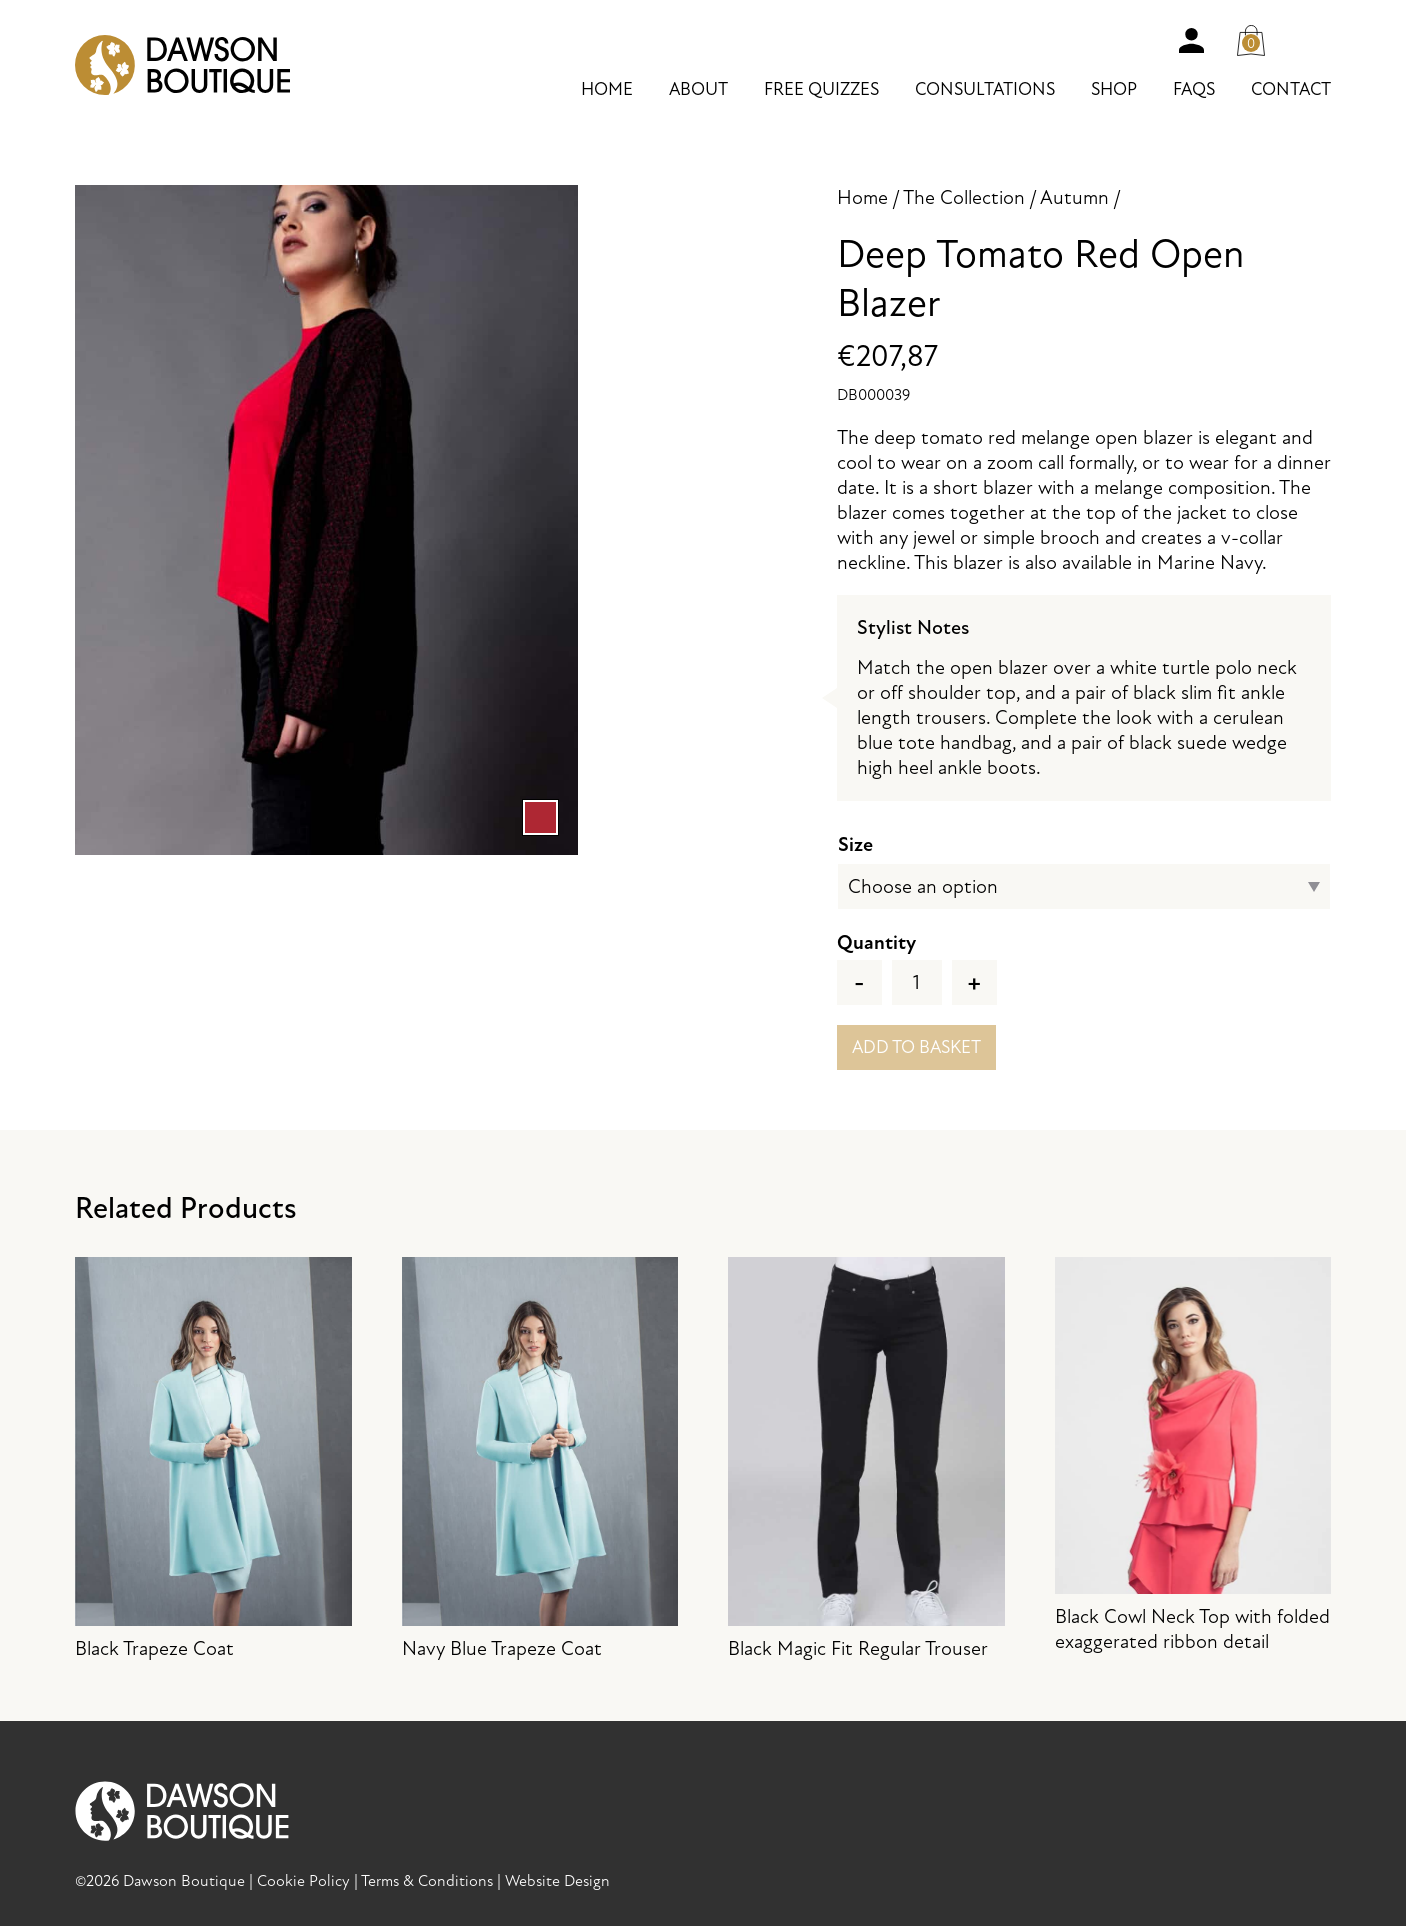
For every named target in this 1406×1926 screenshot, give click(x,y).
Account (1191, 40)
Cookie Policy (303, 1881)
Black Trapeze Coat (213, 1459)
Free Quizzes (821, 89)
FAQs (1194, 89)
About (698, 89)
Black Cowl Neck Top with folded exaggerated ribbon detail (1193, 1455)
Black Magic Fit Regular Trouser (866, 1459)
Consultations (985, 89)
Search (1311, 40)
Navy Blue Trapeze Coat (540, 1459)
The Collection (964, 197)
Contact (1291, 89)
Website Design (557, 1881)
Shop (1114, 89)
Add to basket (916, 1047)
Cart (1256, 36)
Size (855, 844)
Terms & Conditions (427, 1881)
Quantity (876, 942)
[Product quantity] (917, 982)
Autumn (1074, 197)
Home (607, 89)
